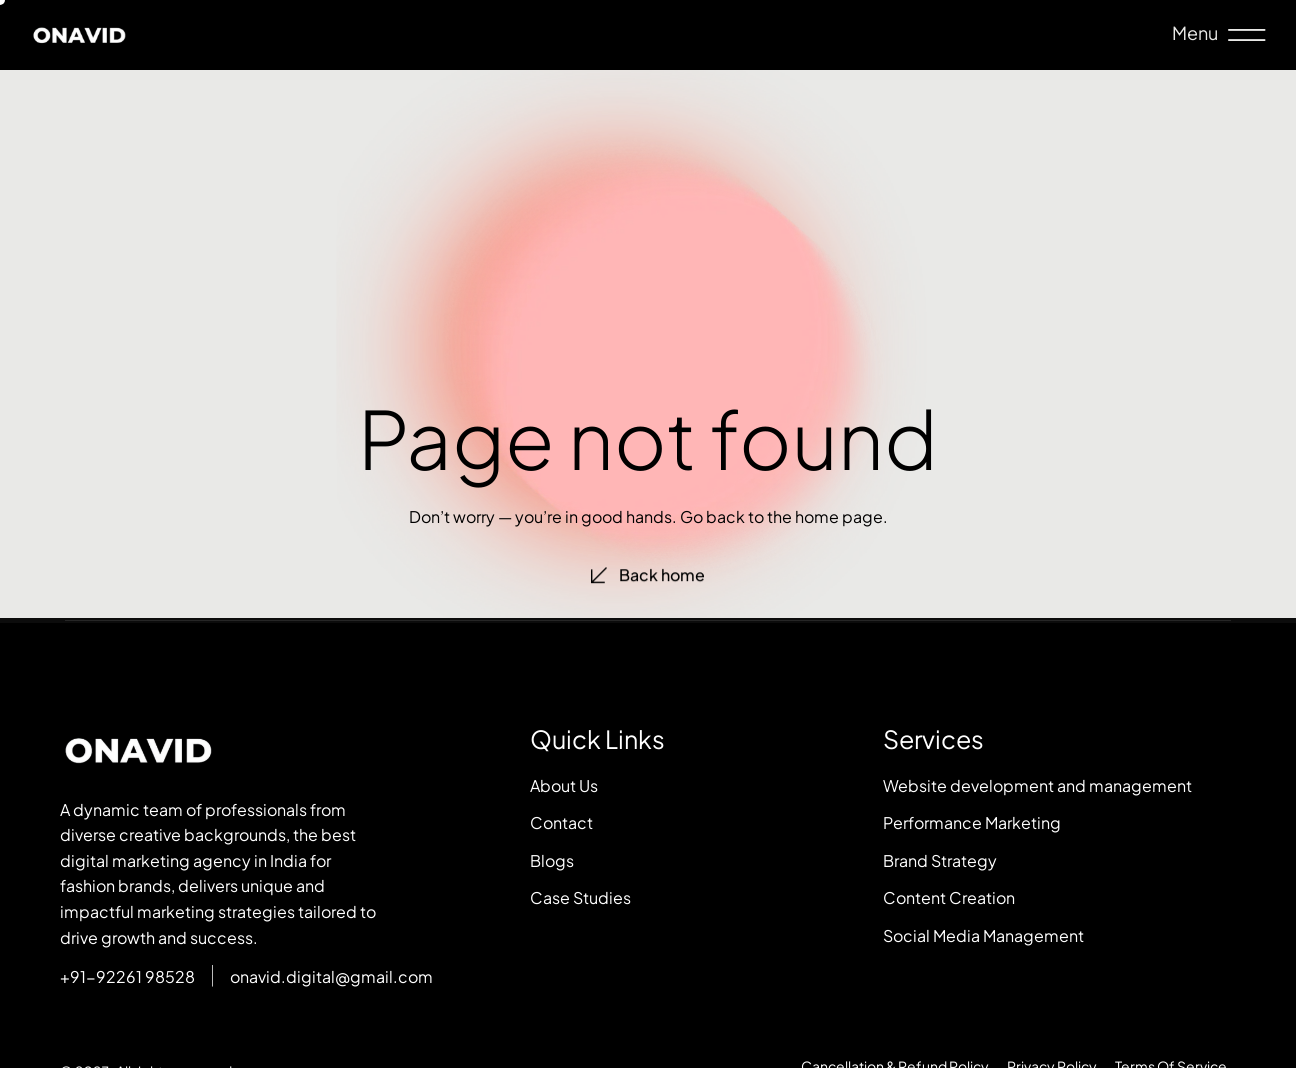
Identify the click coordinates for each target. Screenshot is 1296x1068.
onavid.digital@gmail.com (331, 976)
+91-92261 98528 (127, 976)
